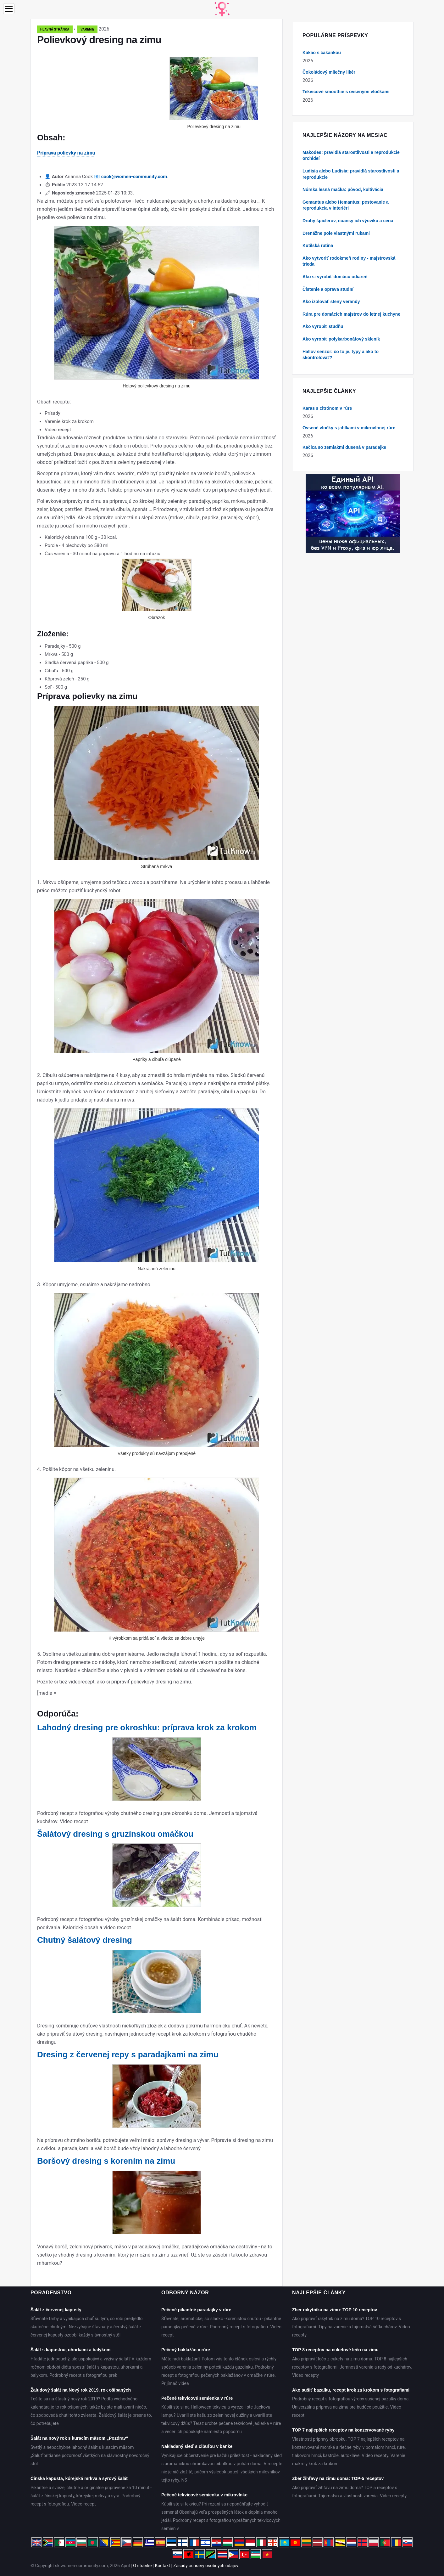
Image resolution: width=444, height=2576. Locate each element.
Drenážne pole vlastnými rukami (336, 233)
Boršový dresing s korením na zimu (106, 2161)
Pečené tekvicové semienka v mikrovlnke (204, 2494)
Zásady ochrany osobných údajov (205, 2565)
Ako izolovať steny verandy (331, 301)
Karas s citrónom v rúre (327, 408)
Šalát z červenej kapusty (56, 2309)
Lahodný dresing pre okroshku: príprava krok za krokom (147, 1727)
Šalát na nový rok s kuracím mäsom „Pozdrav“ (79, 2438)
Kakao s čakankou (321, 52)
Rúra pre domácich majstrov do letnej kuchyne (351, 314)
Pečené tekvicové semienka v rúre (197, 2398)
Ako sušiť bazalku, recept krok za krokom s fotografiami (350, 2390)
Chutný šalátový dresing (84, 1940)
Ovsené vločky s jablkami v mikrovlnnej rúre (348, 427)
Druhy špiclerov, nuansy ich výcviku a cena (347, 220)
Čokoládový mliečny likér (328, 72)
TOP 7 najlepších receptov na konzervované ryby (343, 2429)
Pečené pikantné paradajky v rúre (196, 2309)
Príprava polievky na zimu (66, 153)
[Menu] (8, 8)
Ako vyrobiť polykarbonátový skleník (341, 338)
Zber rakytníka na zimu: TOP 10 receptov (334, 2309)
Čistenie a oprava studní (327, 289)
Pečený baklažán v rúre (185, 2349)
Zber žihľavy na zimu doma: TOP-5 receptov (338, 2478)
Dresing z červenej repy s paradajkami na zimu (128, 2054)
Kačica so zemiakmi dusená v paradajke (344, 447)
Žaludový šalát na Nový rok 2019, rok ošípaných (81, 2390)
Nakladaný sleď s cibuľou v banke (196, 2446)
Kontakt (162, 2565)
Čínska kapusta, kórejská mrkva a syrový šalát (79, 2478)
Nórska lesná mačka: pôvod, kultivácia (342, 189)
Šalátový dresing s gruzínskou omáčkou (115, 1834)
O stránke (142, 2565)
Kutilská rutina (317, 245)
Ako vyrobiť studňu (322, 326)
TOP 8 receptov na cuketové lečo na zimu (335, 2349)
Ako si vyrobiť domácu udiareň (335, 276)
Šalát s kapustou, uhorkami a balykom (70, 2349)
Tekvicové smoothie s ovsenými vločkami (346, 91)
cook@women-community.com (134, 176)
